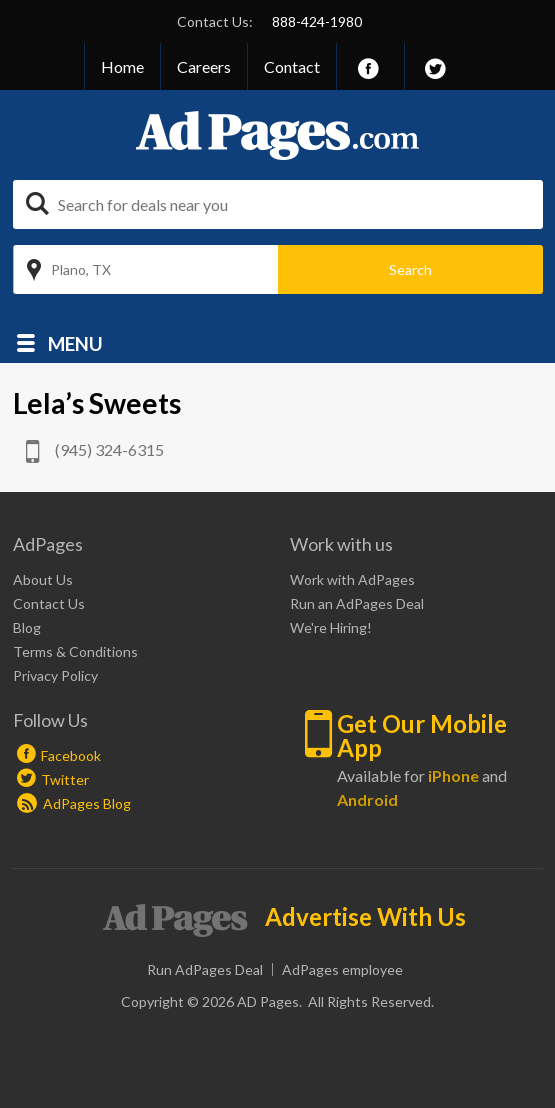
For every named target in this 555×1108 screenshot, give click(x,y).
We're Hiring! (331, 627)
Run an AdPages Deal (357, 603)
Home (122, 66)
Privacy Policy (55, 675)
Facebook (71, 755)
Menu (75, 342)
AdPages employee (342, 969)
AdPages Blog (74, 803)
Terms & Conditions (75, 651)
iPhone (453, 775)
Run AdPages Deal (205, 969)
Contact (292, 66)
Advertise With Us (365, 917)
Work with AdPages (352, 579)
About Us (43, 579)
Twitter (65, 779)
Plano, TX (81, 269)
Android (367, 799)
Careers (204, 66)
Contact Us (49, 603)
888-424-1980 (317, 21)
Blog (27, 627)
